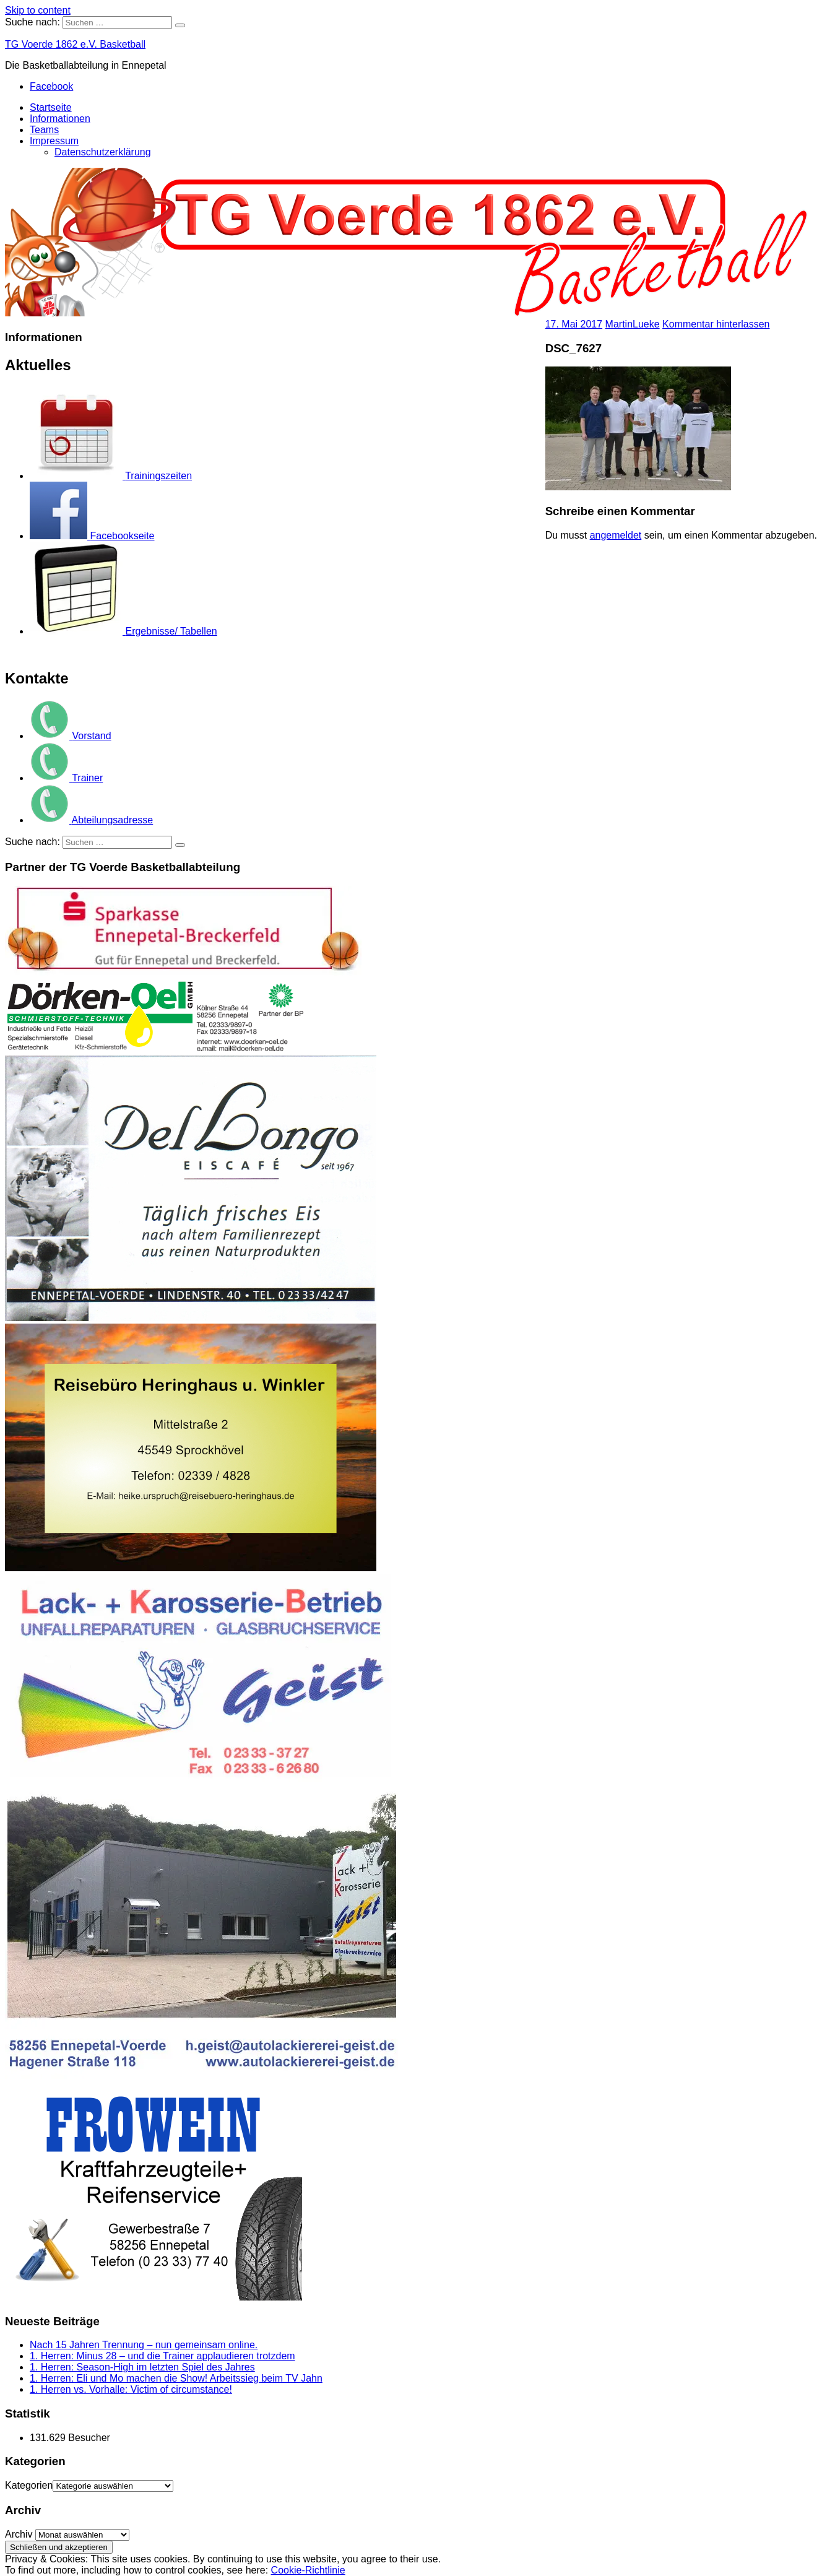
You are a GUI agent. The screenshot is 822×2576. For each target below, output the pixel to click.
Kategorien (29, 2485)
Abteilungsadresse (91, 820)
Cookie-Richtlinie (308, 2570)
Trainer (66, 778)
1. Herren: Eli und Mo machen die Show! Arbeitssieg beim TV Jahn (176, 2378)
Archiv (18, 2534)
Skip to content (38, 10)
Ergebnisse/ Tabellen (123, 631)
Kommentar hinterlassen (715, 324)
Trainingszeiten (111, 476)
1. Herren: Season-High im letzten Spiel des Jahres (142, 2367)
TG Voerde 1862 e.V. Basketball (75, 44)
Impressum (54, 141)
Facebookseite (92, 536)
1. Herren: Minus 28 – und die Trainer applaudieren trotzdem (162, 2356)
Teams (44, 129)
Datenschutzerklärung (102, 152)
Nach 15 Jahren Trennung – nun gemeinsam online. (143, 2345)
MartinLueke (632, 324)
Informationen (60, 118)
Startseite (51, 107)
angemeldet (616, 535)
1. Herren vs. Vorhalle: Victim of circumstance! (131, 2389)
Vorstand (70, 736)
